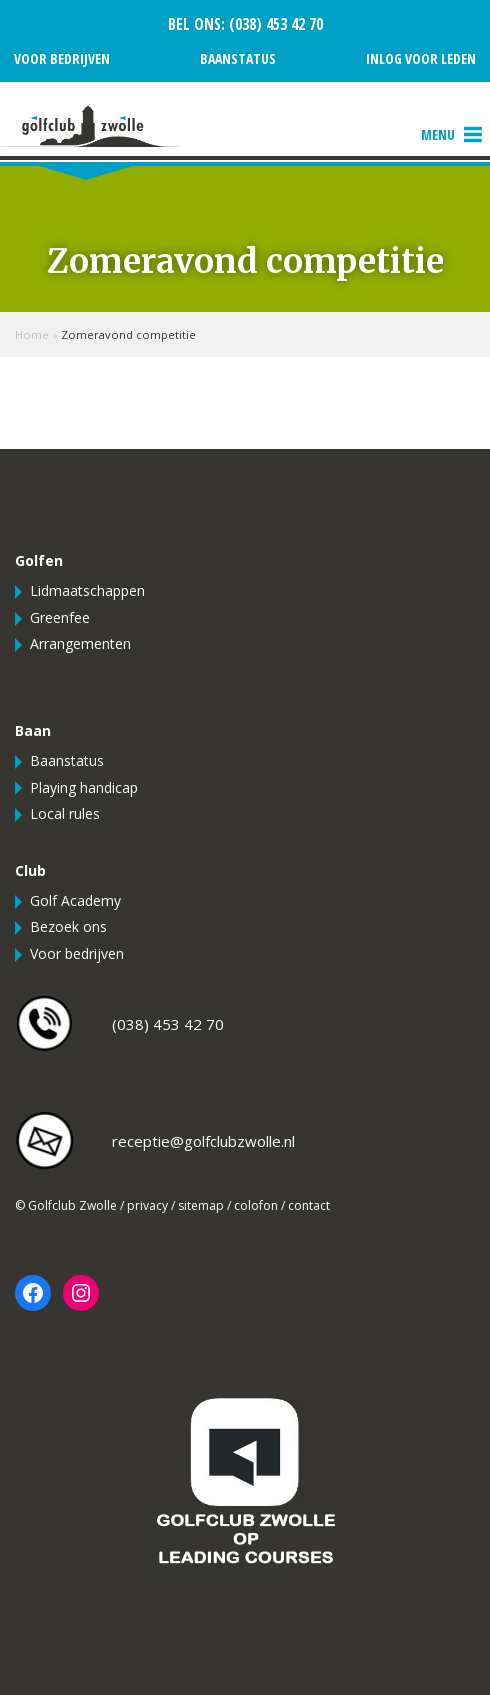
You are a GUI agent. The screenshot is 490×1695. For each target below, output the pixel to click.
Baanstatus (238, 58)
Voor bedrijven (62, 58)
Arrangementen (80, 643)
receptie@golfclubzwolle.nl (203, 1141)
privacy (147, 1205)
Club (30, 870)
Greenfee (60, 617)
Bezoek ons (68, 926)
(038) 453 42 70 (274, 24)
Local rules (65, 813)
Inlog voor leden (421, 58)
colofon (256, 1205)
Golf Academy (75, 900)
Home (32, 334)
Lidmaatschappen (87, 590)
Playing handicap (84, 787)
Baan (33, 730)
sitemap (201, 1205)
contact (309, 1205)
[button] (438, 135)
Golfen (39, 560)
